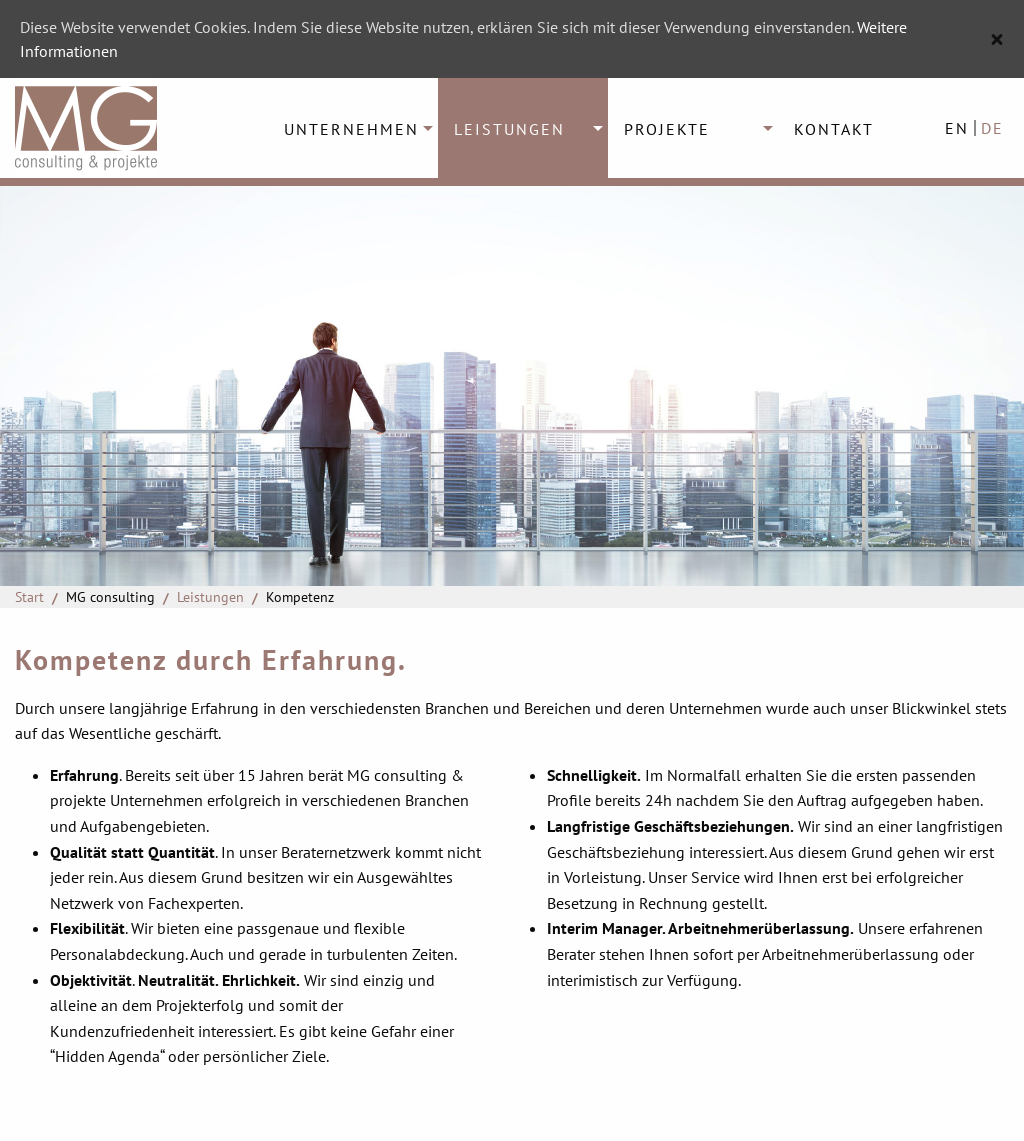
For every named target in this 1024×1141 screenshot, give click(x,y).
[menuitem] (353, 128)
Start (29, 597)
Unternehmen (351, 129)
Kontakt (834, 129)
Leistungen (509, 129)
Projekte (667, 129)
